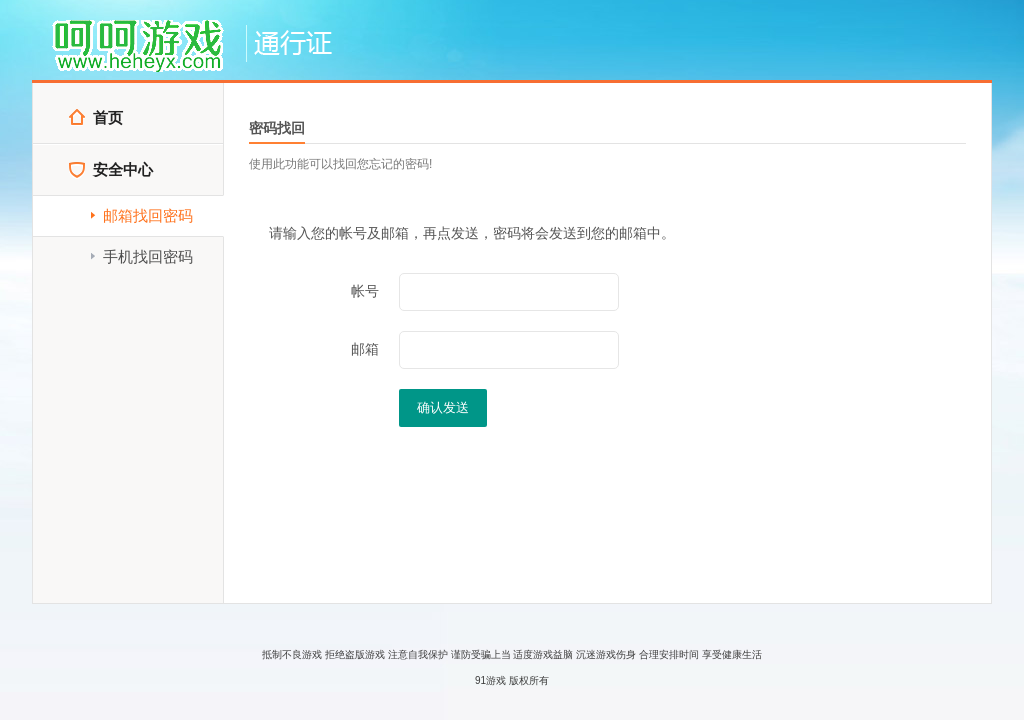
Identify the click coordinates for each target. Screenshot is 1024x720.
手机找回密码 (140, 256)
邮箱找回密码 (140, 215)
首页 (95, 117)
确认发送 (443, 407)
